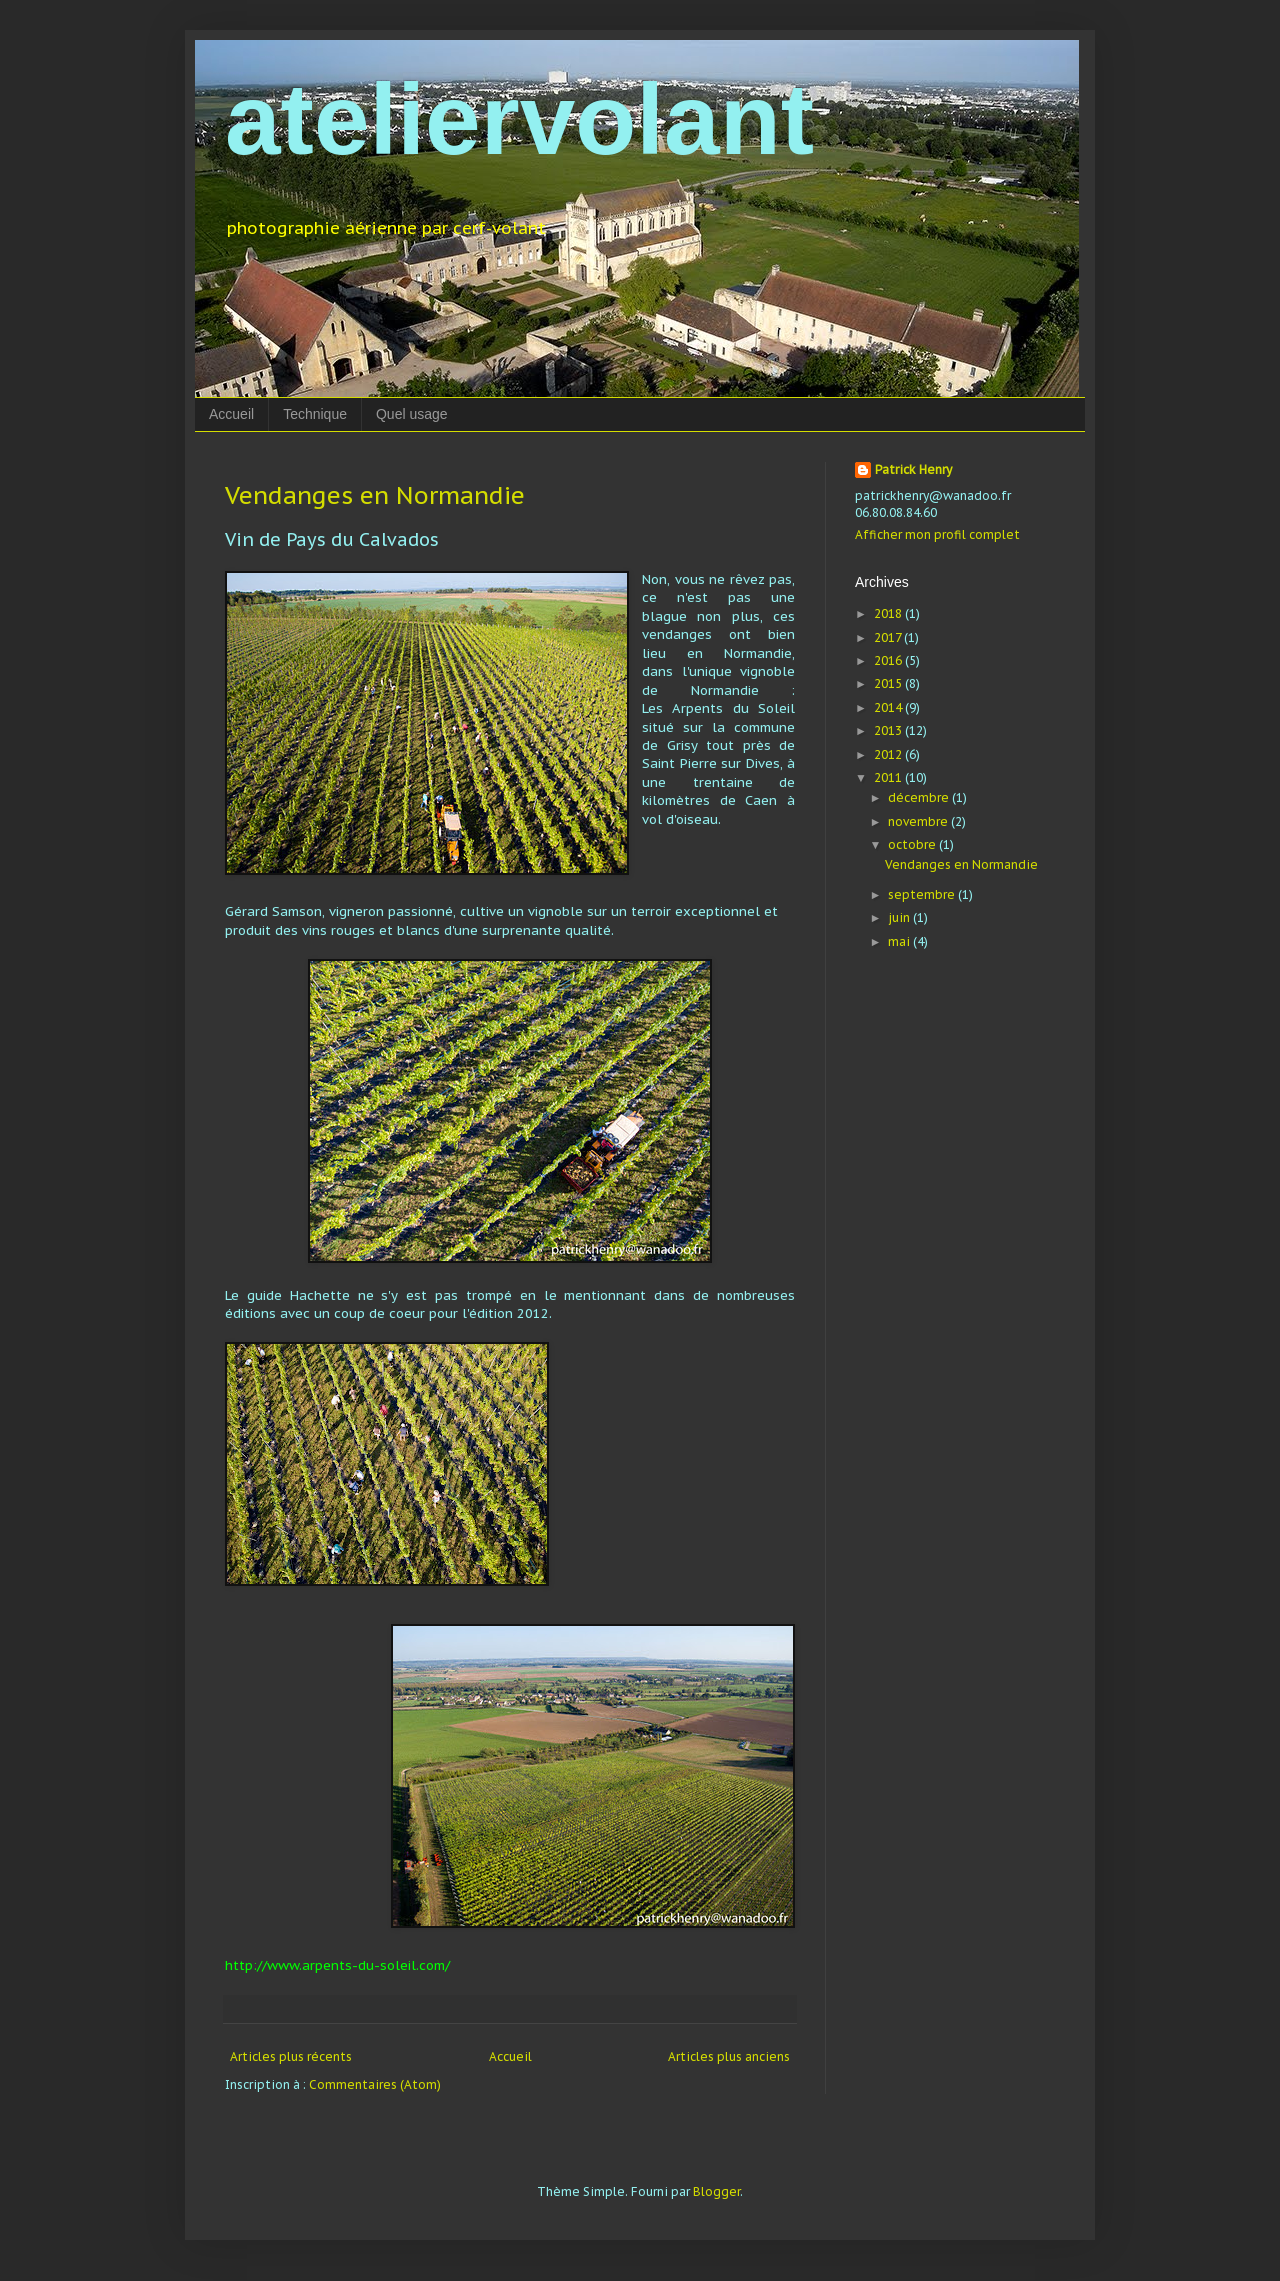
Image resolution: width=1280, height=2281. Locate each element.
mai (900, 941)
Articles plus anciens (729, 2056)
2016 (889, 660)
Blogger (716, 2191)
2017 (889, 637)
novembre (919, 821)
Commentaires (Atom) (375, 2084)
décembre (920, 797)
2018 (889, 613)
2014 (889, 707)
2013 (889, 730)
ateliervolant (519, 119)
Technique (315, 414)
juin (900, 917)
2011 (889, 777)
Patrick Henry (913, 469)
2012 (889, 754)
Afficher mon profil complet (937, 534)
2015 (889, 683)
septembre (923, 894)
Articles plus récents (291, 2056)
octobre (913, 844)
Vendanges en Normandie (375, 495)
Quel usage (412, 414)
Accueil (231, 414)
